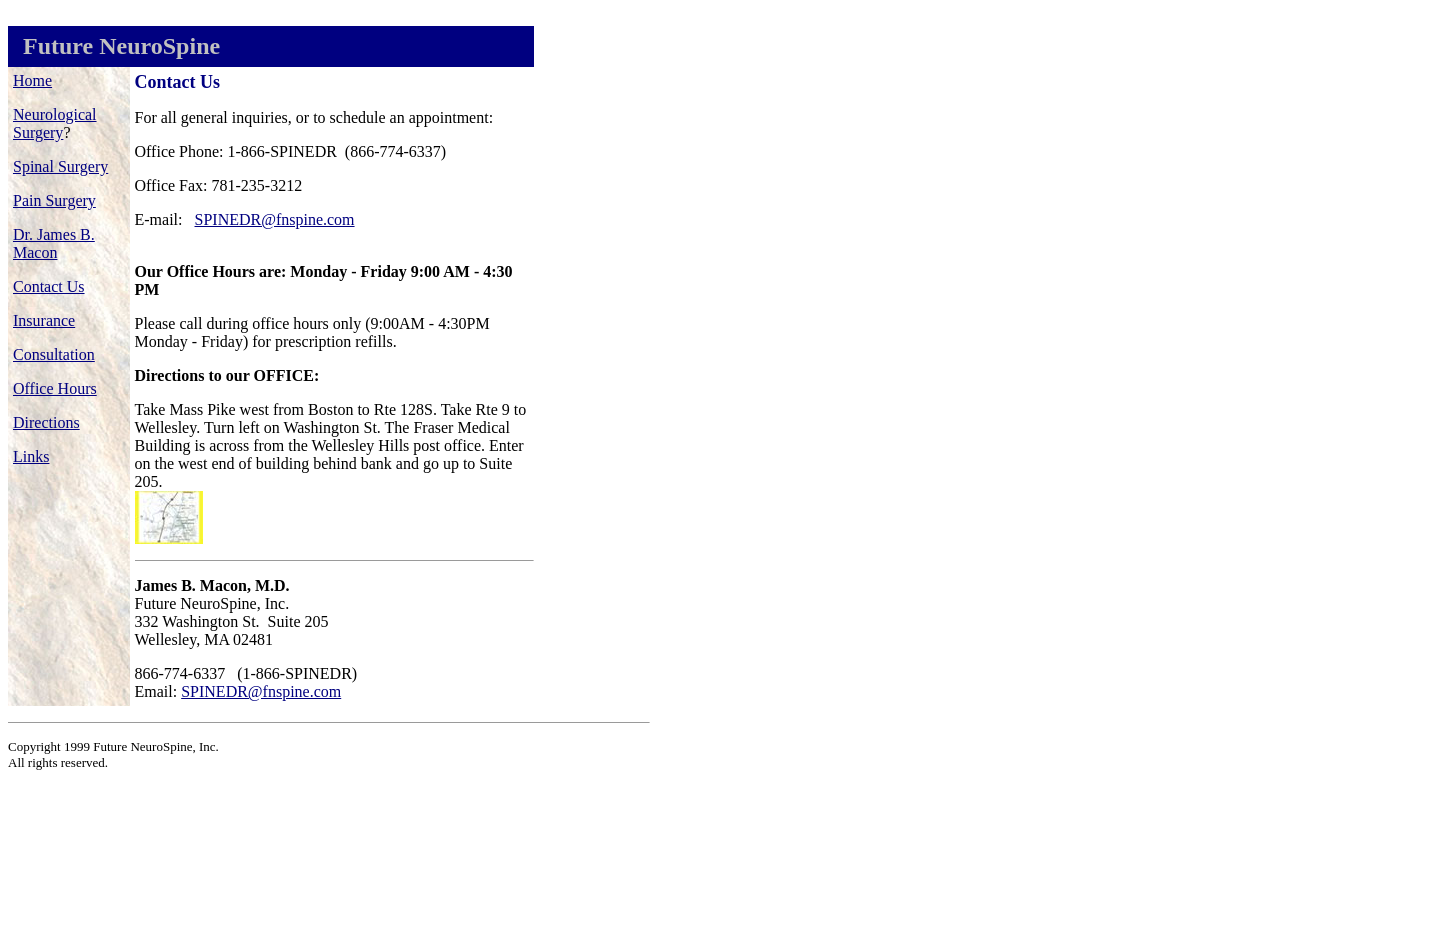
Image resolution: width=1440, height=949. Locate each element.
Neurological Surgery (55, 123)
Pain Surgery (54, 200)
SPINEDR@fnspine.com (275, 219)
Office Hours (55, 388)
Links (31, 456)
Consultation (54, 354)
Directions (46, 422)
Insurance (44, 320)
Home (32, 80)
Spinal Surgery (60, 166)
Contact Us (49, 286)
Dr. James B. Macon (54, 243)
